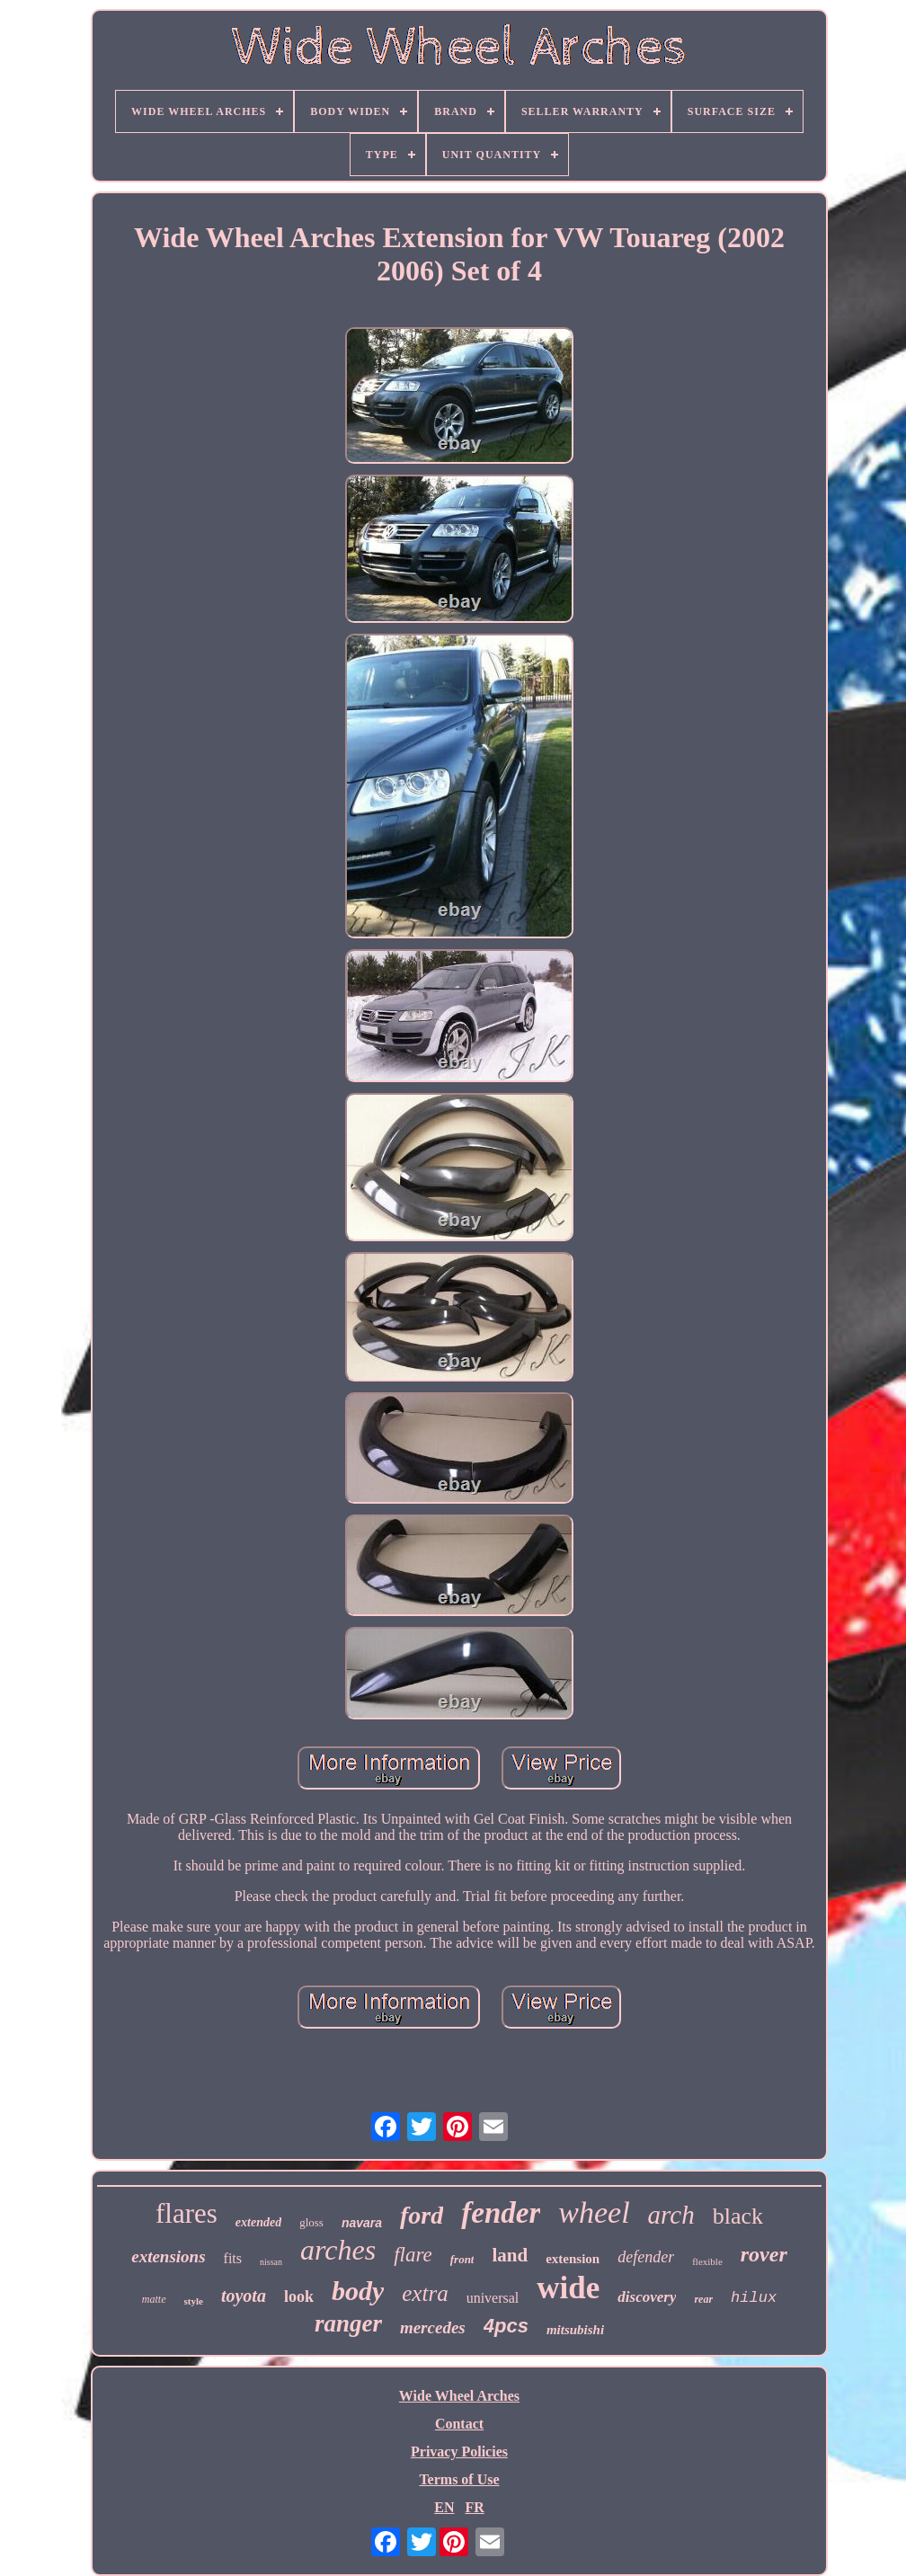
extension (573, 2259)
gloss (311, 2222)
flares (186, 2213)
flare (413, 2254)
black (738, 2216)
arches (338, 2250)
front (462, 2259)
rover (764, 2254)
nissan (271, 2262)
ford (421, 2215)
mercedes (433, 2327)
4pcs (506, 2325)
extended (258, 2222)
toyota (243, 2295)
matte (154, 2299)
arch (671, 2214)
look (299, 2296)
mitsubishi (575, 2330)
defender (645, 2257)
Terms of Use (459, 2479)
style (193, 2301)
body (358, 2290)
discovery (646, 2296)
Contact (459, 2423)
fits (233, 2258)
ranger (348, 2323)
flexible (707, 2261)
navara (362, 2223)
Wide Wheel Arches (459, 2395)
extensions (168, 2256)
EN (444, 2507)
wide (568, 2287)
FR (474, 2507)
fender (500, 2213)
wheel (593, 2212)
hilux (754, 2297)
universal (493, 2297)
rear (703, 2299)
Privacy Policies (459, 2451)
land (510, 2255)
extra (425, 2293)
